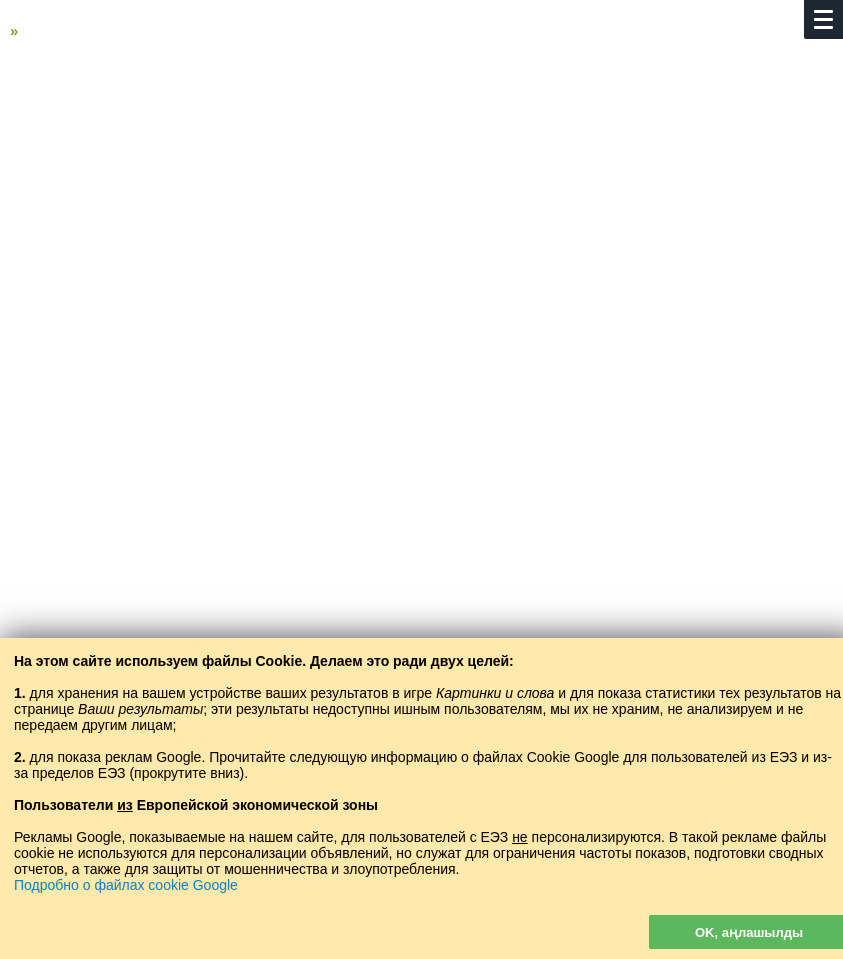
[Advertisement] (421, 217)
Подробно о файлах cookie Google (126, 885)
